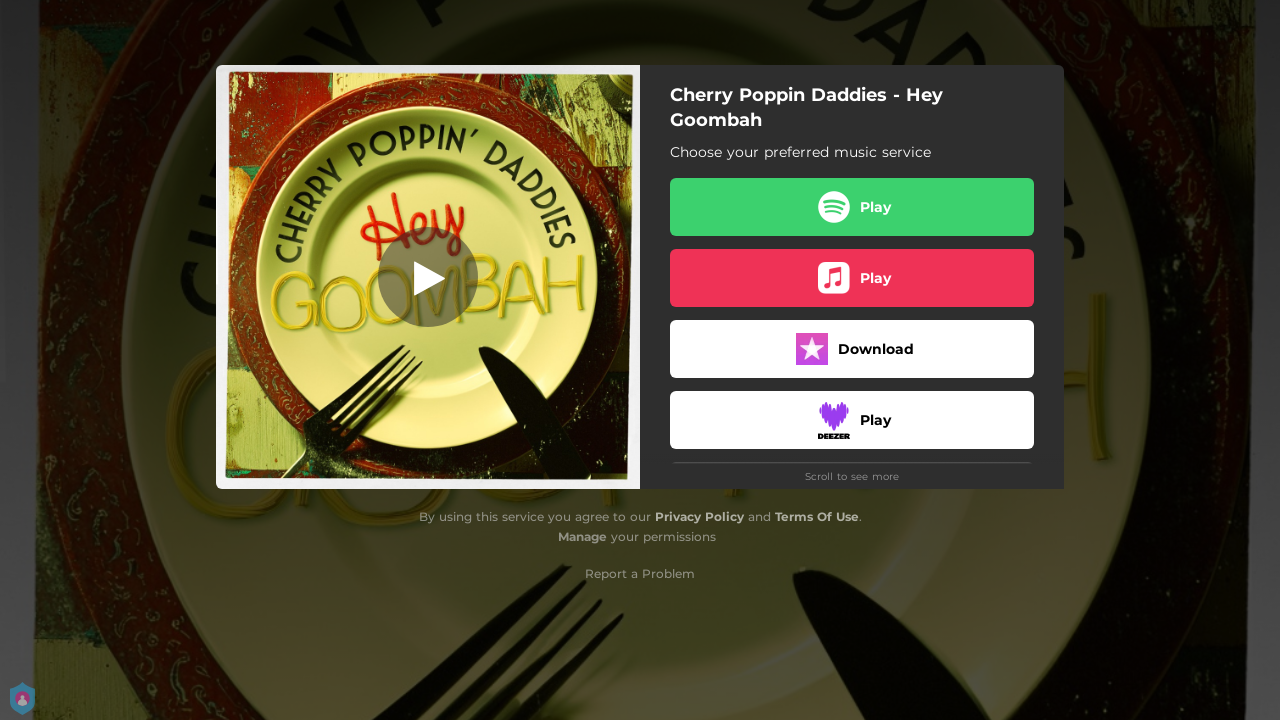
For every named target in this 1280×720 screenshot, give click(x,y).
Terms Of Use (817, 516)
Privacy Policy (699, 516)
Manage (582, 536)
